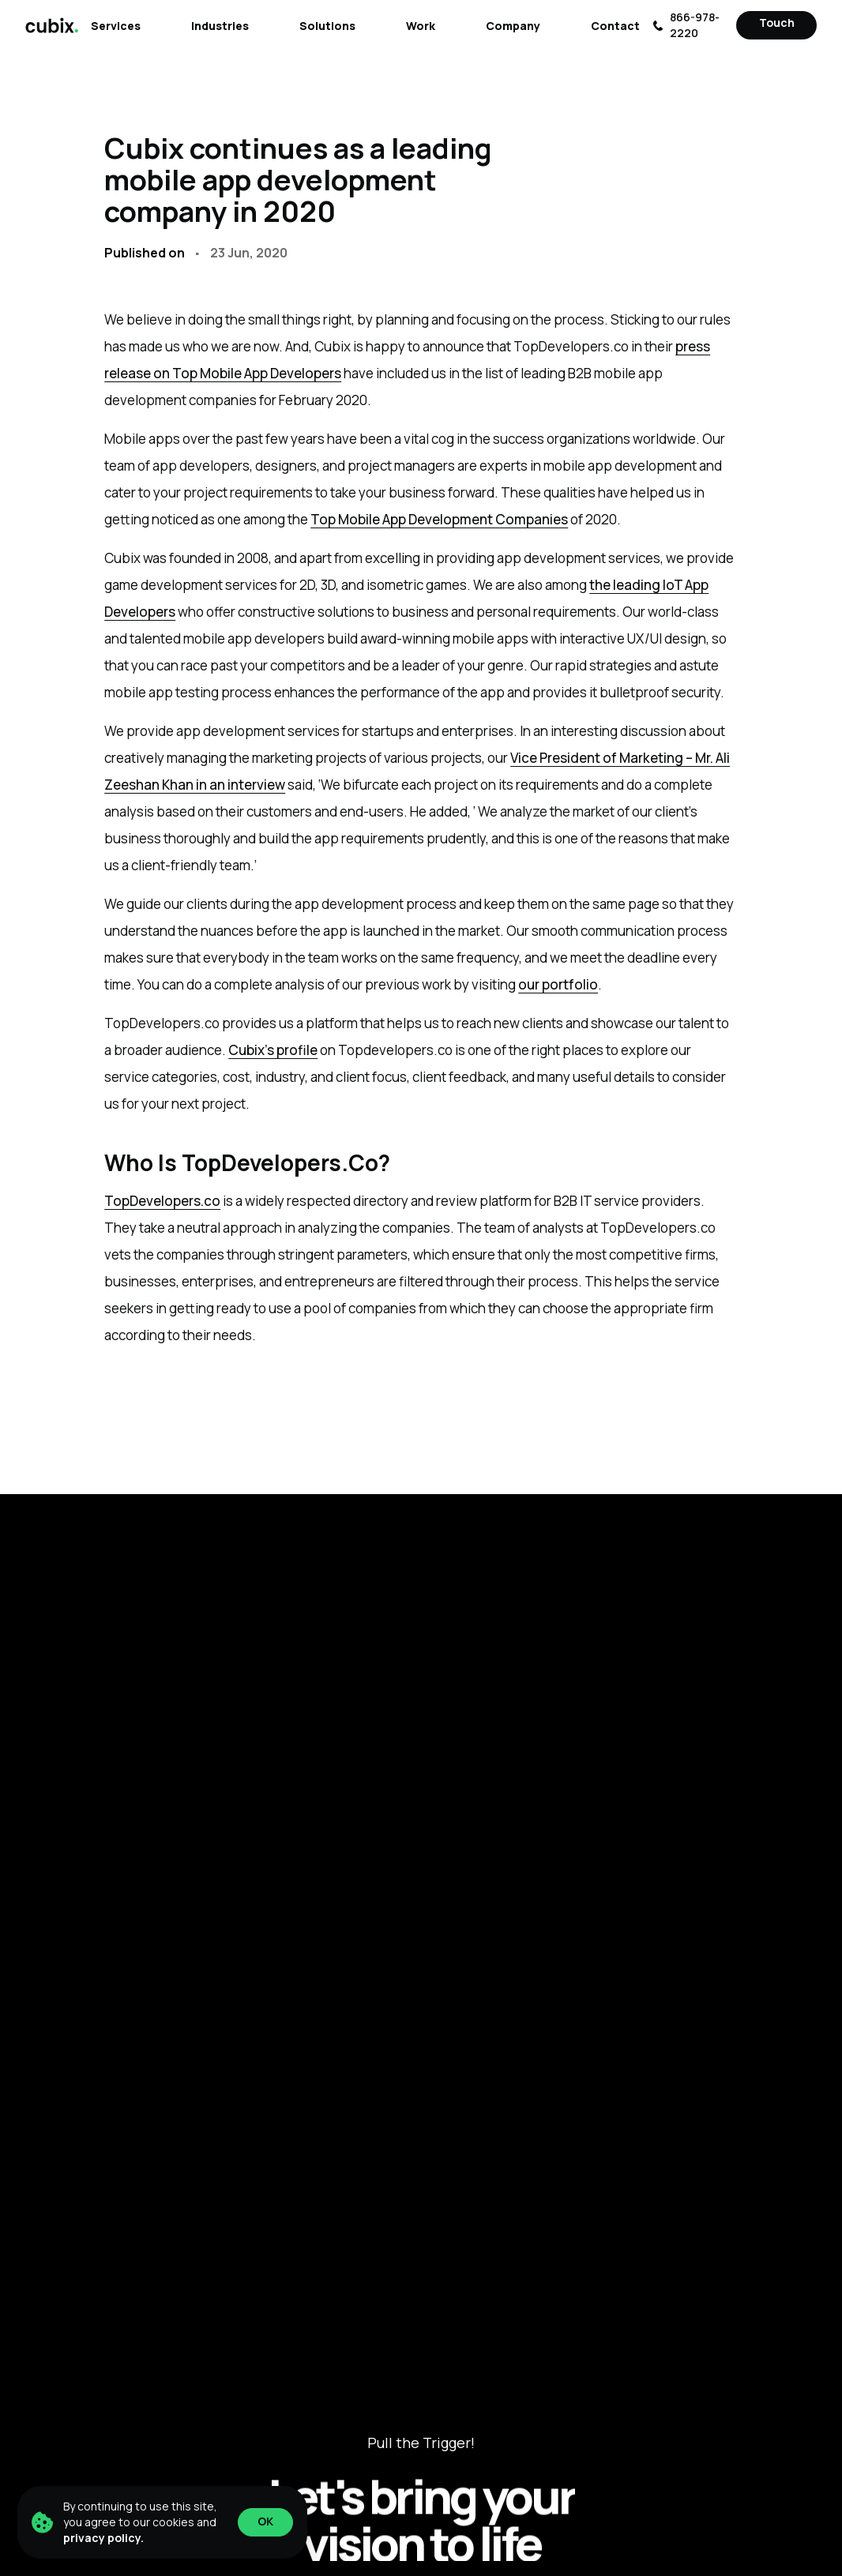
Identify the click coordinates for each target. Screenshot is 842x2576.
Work (420, 25)
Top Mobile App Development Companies (439, 519)
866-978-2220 (686, 24)
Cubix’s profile (273, 1050)
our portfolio (558, 984)
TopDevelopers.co (162, 1201)
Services (116, 25)
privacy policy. (103, 2537)
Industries (220, 25)
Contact (615, 25)
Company (513, 25)
